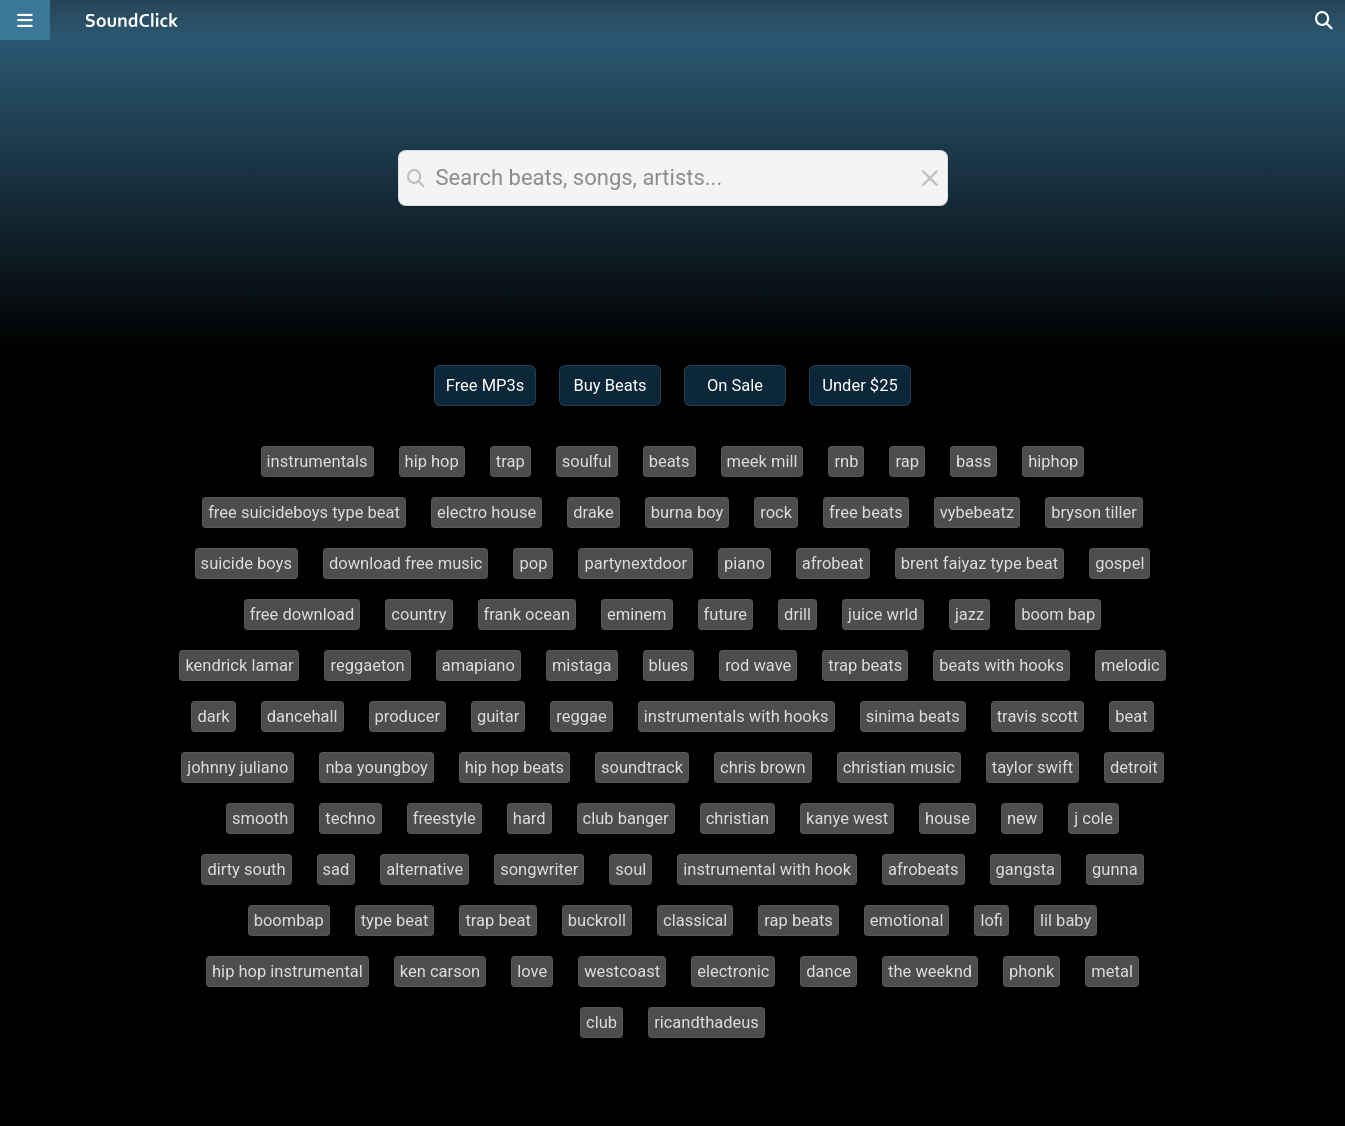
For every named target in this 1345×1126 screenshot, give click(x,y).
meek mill (762, 461)
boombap (289, 920)
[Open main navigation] (25, 20)
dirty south (246, 869)
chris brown (763, 767)
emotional (907, 920)
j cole (1093, 818)
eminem (637, 614)
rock (776, 512)
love (532, 971)
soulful (587, 461)
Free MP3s (485, 385)
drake (593, 512)
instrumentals (317, 461)
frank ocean (527, 614)
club (601, 1022)
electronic (733, 971)
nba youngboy (376, 767)
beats (669, 461)
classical (695, 920)
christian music (899, 767)
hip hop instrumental (287, 971)
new (1022, 818)
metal (1112, 971)
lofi (991, 920)
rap (907, 461)
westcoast (622, 971)
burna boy (687, 512)
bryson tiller (1094, 512)
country (418, 614)
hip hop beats (514, 767)
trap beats (865, 665)
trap (510, 461)
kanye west (847, 818)
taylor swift (1032, 767)
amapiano (478, 665)
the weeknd (930, 971)
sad (336, 869)
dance (828, 971)
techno (350, 818)
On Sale (735, 385)
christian (737, 818)
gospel (1119, 563)
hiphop (1053, 461)
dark (213, 716)
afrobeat (833, 563)
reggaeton (367, 665)
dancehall (302, 716)
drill (797, 614)
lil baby (1065, 920)
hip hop (432, 461)
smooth (260, 818)
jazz (969, 614)
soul (630, 869)
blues (669, 665)
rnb (846, 461)
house (947, 818)
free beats (866, 512)
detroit (1134, 767)
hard (529, 818)
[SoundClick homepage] (132, 20)
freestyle (444, 818)
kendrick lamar (239, 665)
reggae (581, 716)
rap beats (798, 920)
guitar (498, 716)
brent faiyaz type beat (979, 563)
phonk (1031, 971)
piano (744, 563)
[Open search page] (1325, 20)
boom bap (1058, 614)
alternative (424, 869)
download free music (406, 563)
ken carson (440, 971)
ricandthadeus (706, 1022)
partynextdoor (635, 563)
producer (407, 716)
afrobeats (923, 869)
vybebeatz (977, 512)
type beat (395, 920)
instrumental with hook (767, 869)
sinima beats (913, 716)
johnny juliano (237, 767)
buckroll (597, 920)
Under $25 (859, 385)
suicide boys (246, 563)
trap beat (497, 920)
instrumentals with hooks (736, 716)
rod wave (758, 665)
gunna (1115, 869)
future (726, 614)
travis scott (1038, 716)
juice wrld (883, 614)
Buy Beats (609, 385)
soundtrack (642, 767)
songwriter (539, 869)
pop (533, 563)
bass (973, 461)
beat (1131, 716)
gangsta (1026, 869)
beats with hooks (1001, 665)
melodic (1130, 665)
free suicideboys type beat (304, 512)
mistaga (582, 665)
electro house (486, 512)
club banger (626, 818)
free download (302, 614)
